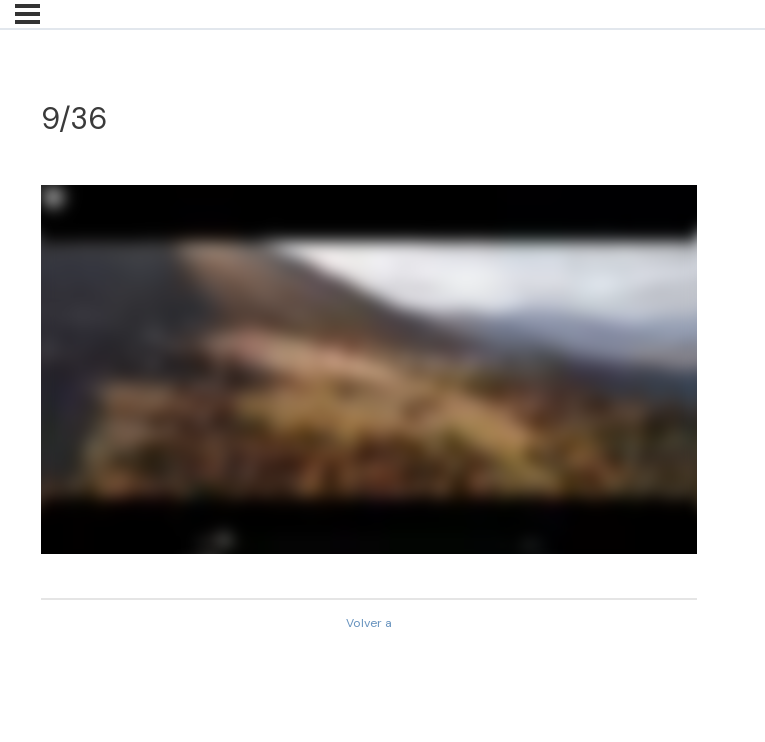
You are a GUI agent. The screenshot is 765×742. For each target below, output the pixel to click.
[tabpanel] (369, 369)
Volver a (369, 623)
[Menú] (27, 14)
